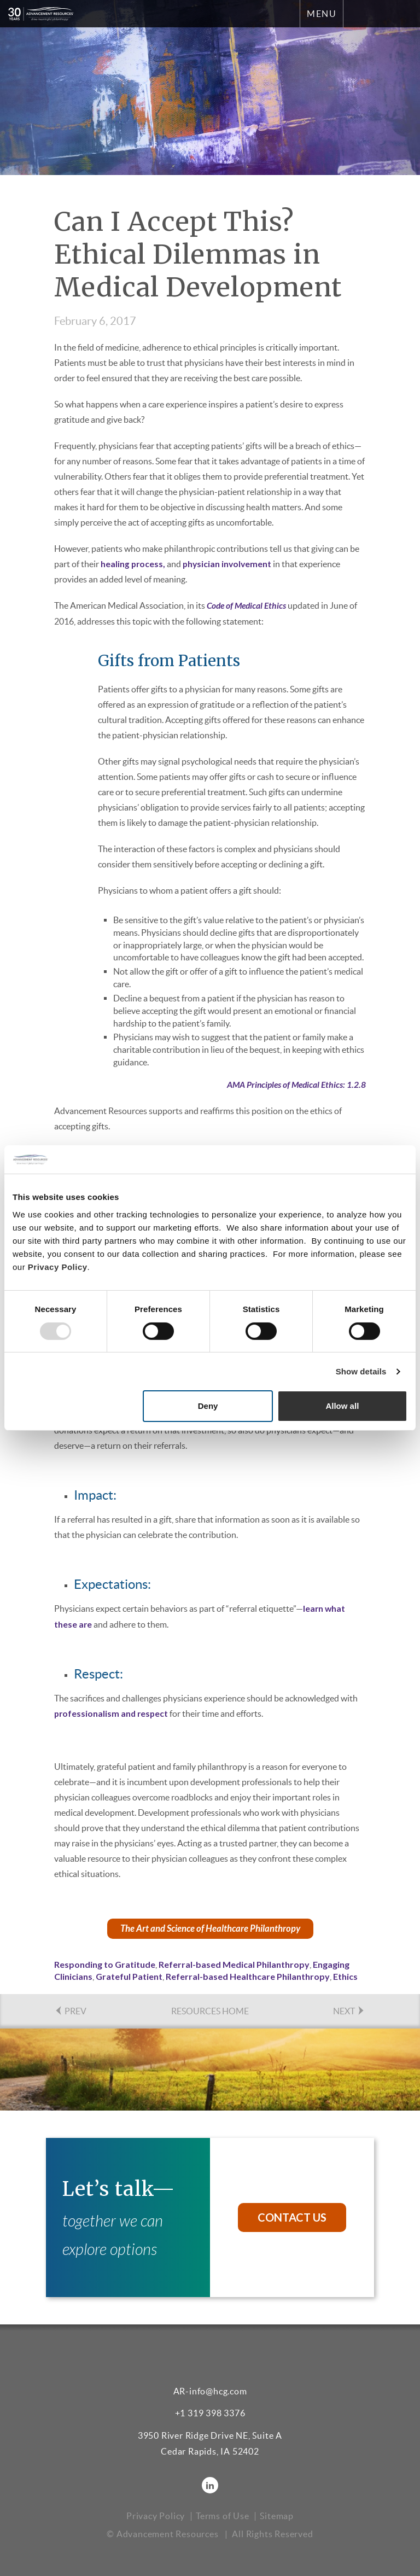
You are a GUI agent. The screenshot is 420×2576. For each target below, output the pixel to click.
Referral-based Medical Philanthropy (234, 1962)
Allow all (342, 1406)
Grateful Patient (129, 1975)
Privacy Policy (58, 1267)
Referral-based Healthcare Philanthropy (248, 1975)
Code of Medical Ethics (248, 605)
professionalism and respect (112, 1712)
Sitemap (277, 2514)
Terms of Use (222, 2514)
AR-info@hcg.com (210, 2389)
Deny (208, 1406)
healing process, (133, 563)
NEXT (349, 2010)
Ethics (345, 1975)
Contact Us (292, 2216)
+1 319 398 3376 (210, 2412)
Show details (361, 1371)
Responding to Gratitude (104, 1962)
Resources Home (210, 2010)
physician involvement (229, 563)
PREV (70, 2010)
